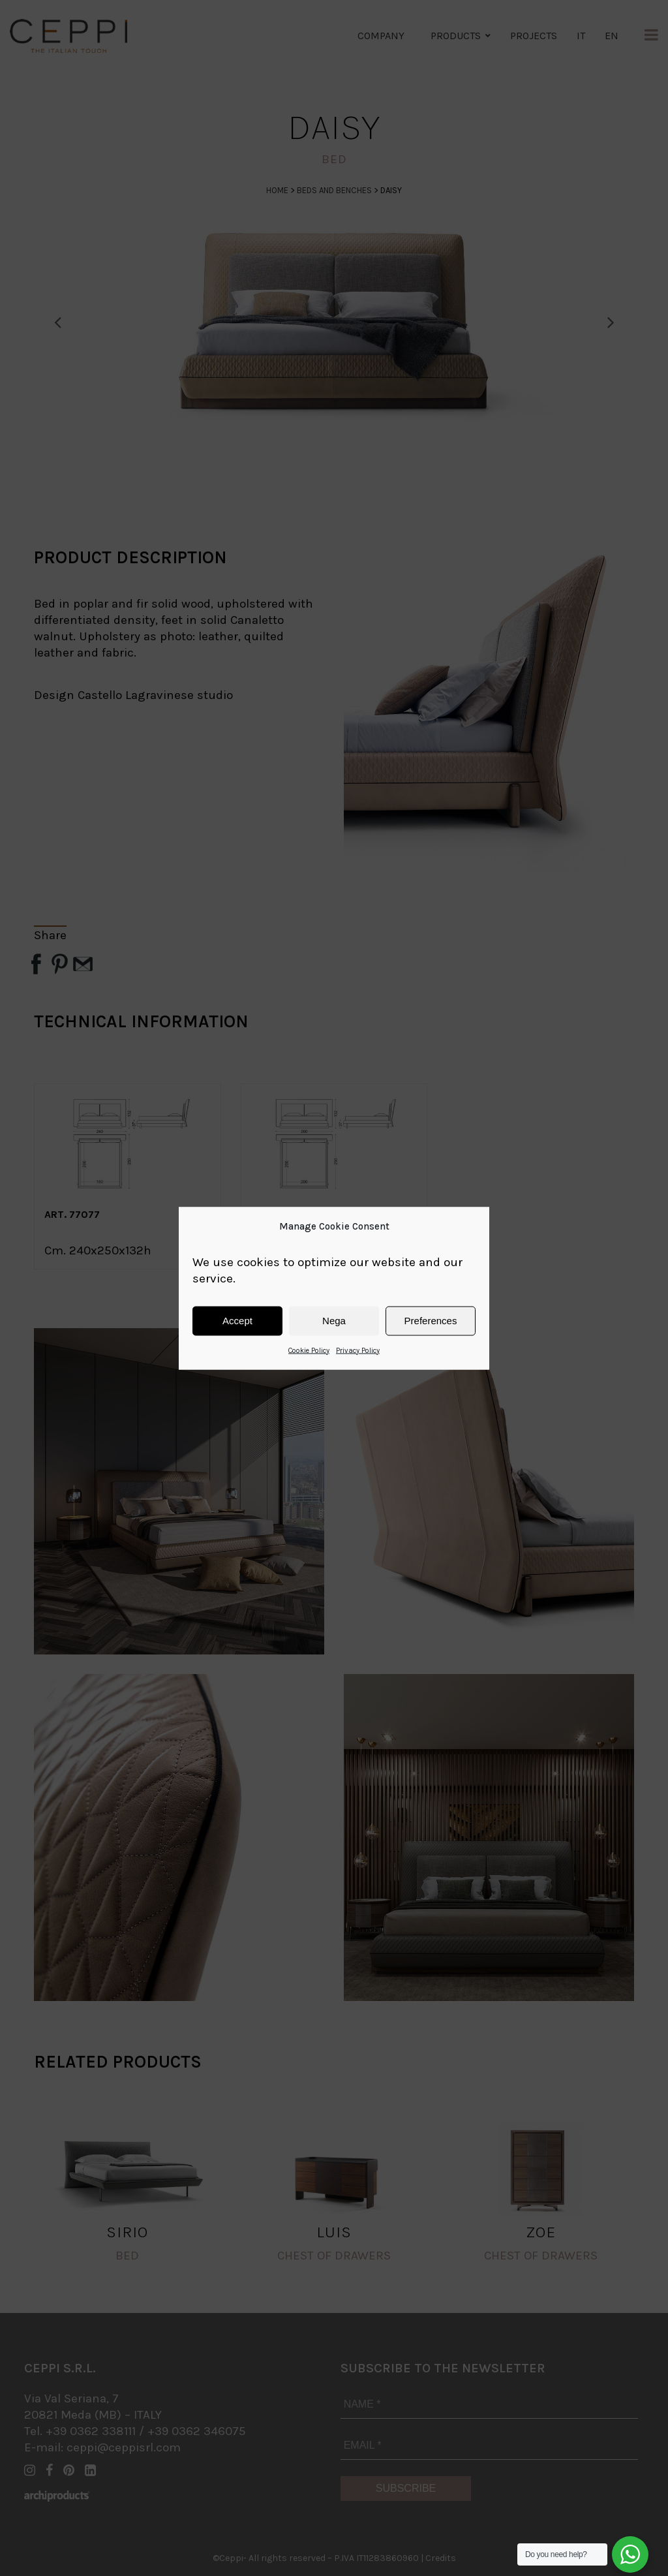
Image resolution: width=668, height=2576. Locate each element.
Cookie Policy (308, 1350)
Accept (237, 1320)
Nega (334, 1320)
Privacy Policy (358, 1350)
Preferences (430, 1320)
